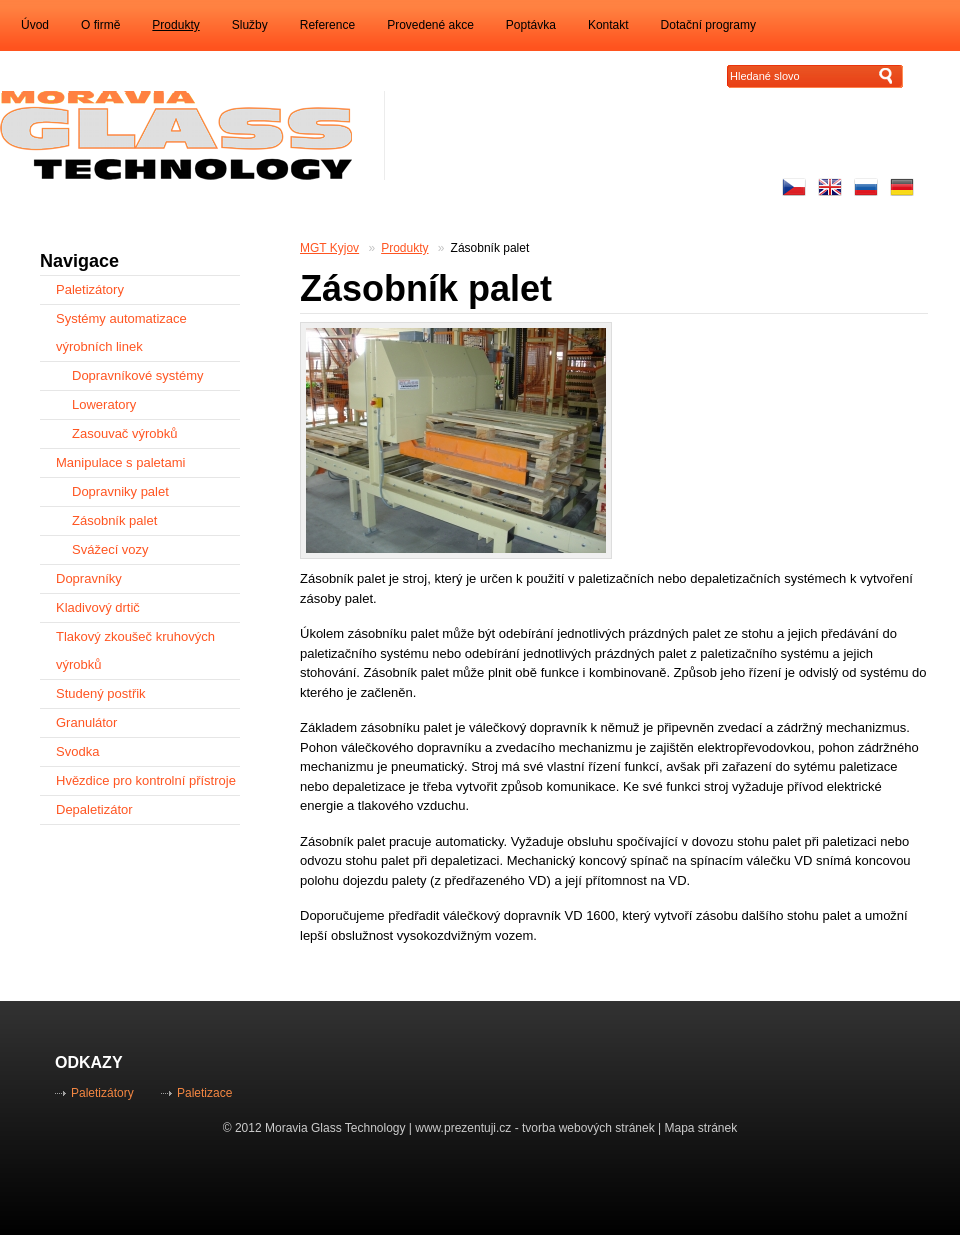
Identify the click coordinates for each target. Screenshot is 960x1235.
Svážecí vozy (110, 549)
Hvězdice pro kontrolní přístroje (146, 780)
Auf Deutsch (902, 187)
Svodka (77, 751)
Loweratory (104, 404)
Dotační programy (708, 25)
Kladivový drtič (98, 607)
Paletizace (204, 1093)
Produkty (175, 25)
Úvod (35, 25)
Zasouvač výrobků (125, 433)
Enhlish (830, 187)
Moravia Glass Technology (335, 1128)
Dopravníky (89, 578)
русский (866, 187)
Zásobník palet (490, 248)
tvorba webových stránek (588, 1128)
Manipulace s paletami (120, 462)
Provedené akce (430, 25)
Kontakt (608, 25)
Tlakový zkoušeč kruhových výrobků (135, 650)
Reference (327, 25)
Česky (794, 187)
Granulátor (86, 722)
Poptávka (531, 25)
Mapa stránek (701, 1128)
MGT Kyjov (329, 248)
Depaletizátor (94, 809)
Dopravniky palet (120, 491)
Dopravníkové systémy (138, 375)
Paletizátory (90, 289)
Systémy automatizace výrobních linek (121, 332)
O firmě (100, 25)
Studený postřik (101, 693)
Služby (250, 25)
